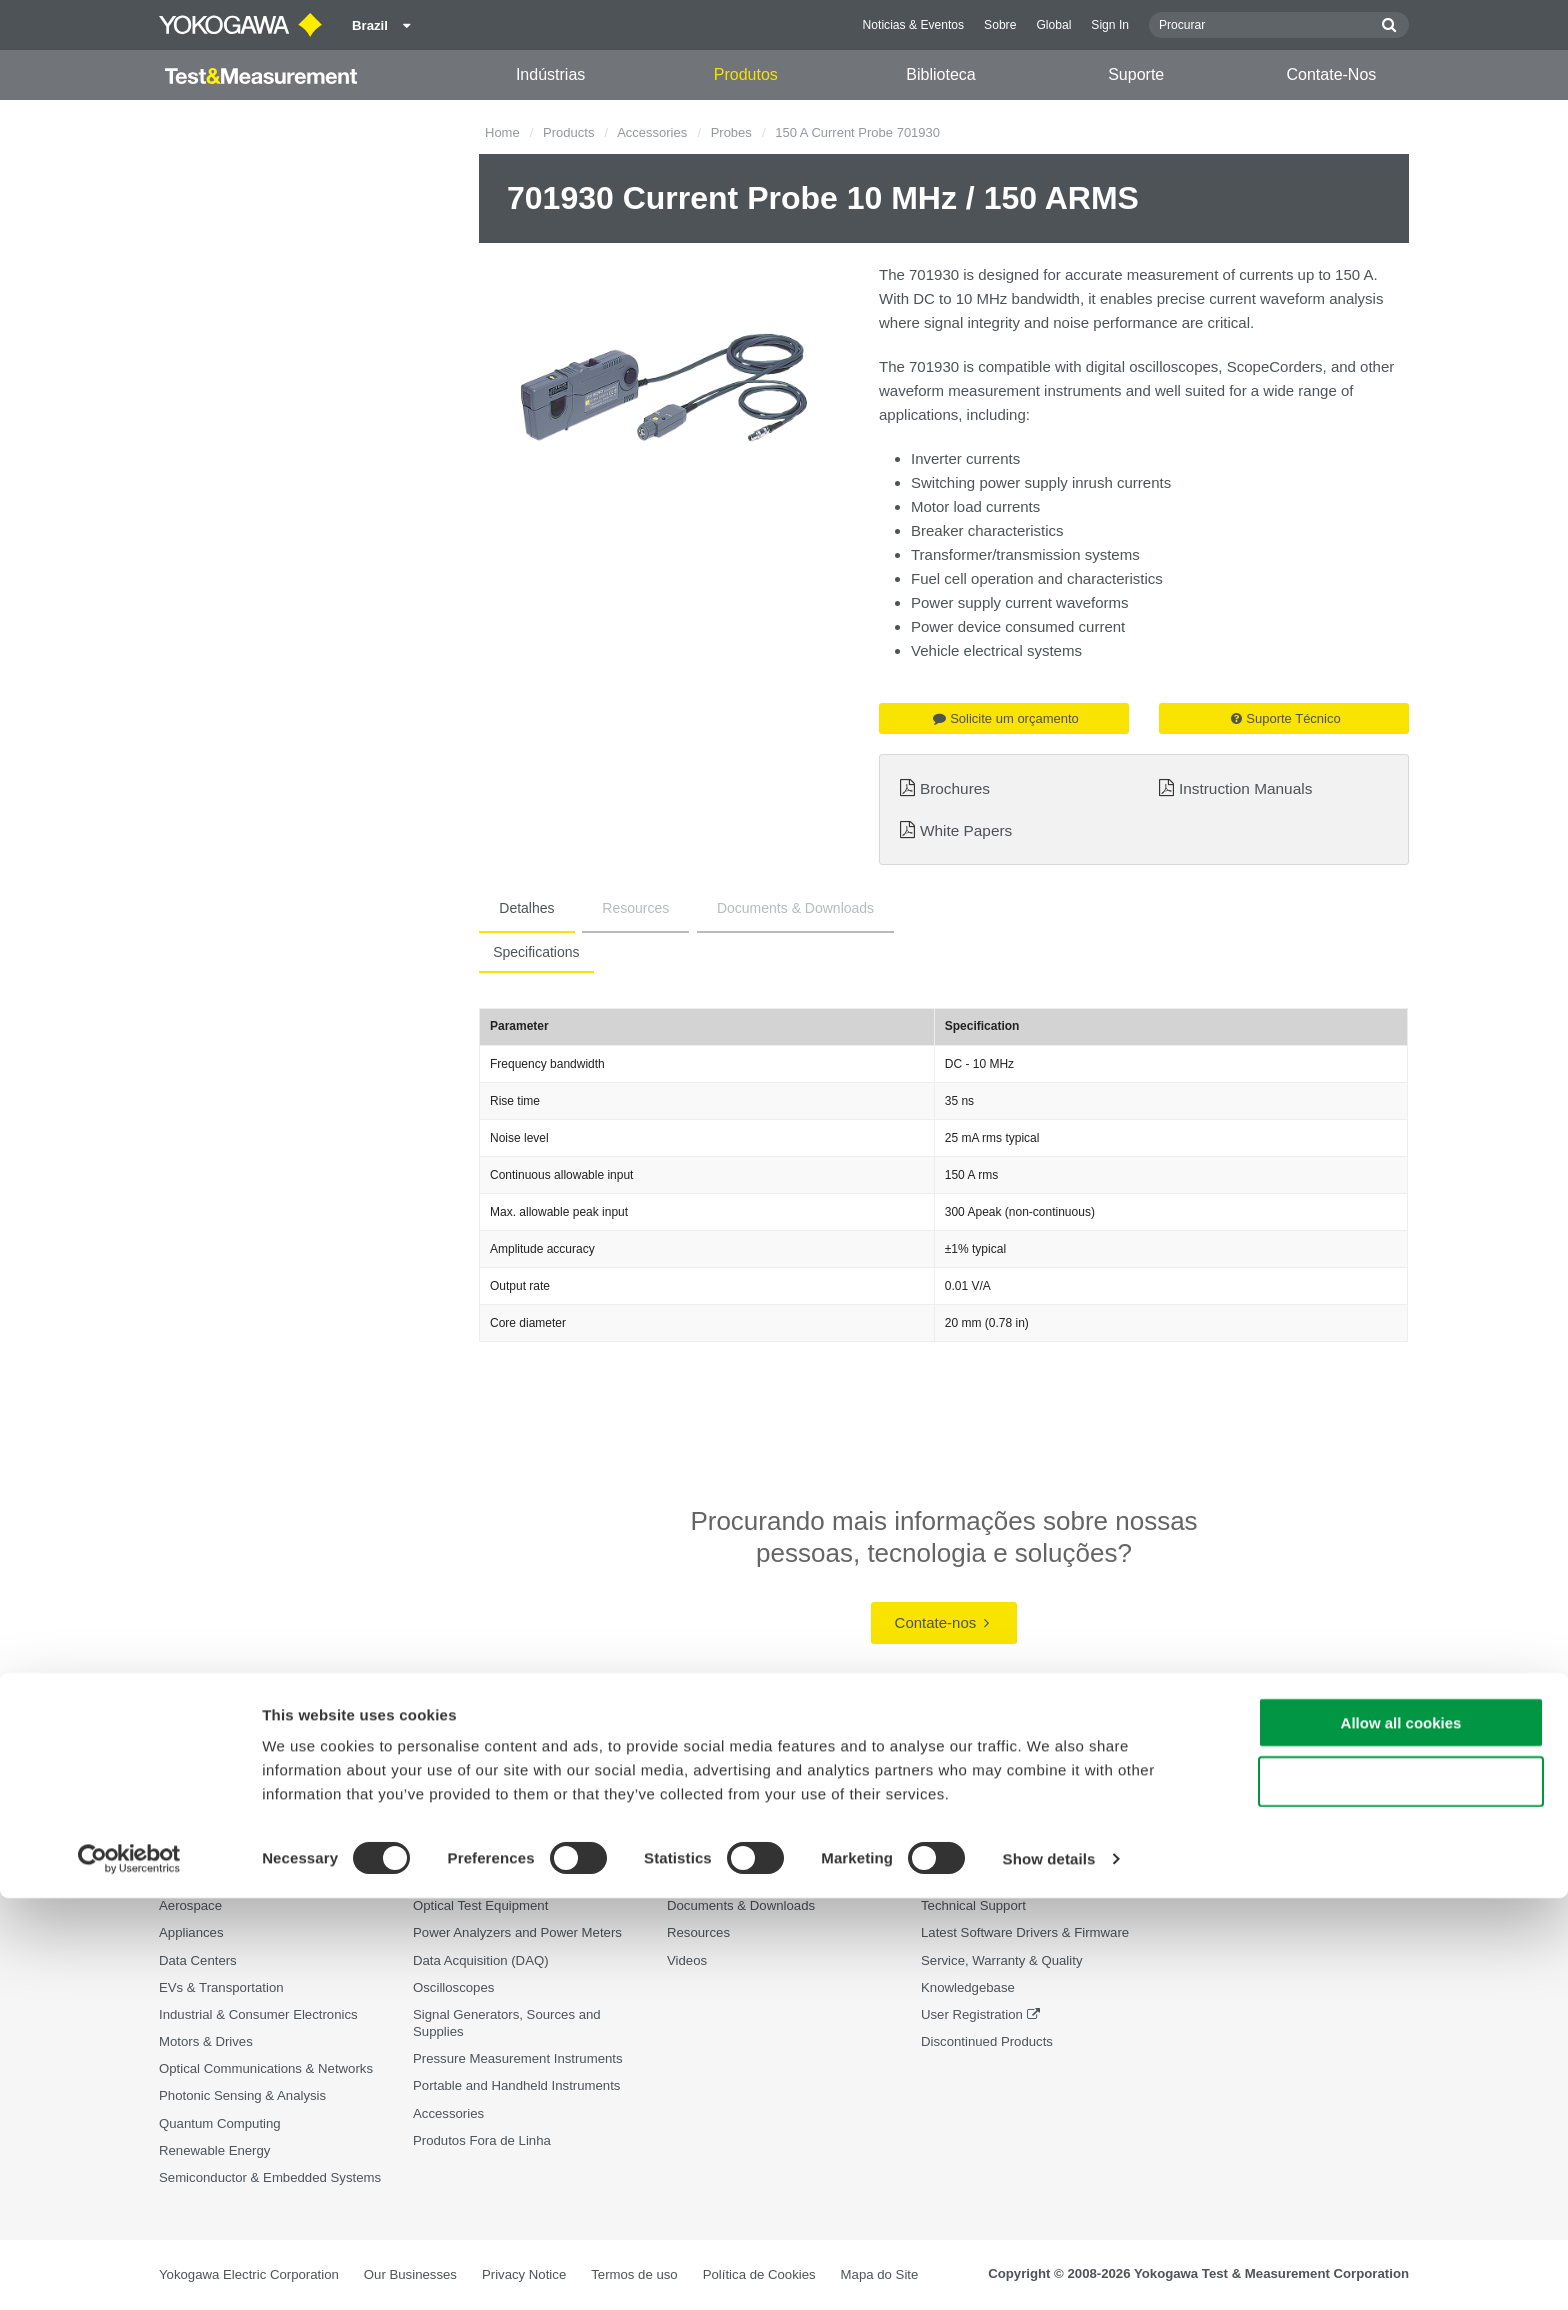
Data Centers (198, 1960)
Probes (731, 132)
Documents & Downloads (734, 908)
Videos (687, 1960)
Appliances (191, 1933)
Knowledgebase (968, 1987)
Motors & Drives (206, 2042)
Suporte (1136, 74)
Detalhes (514, 908)
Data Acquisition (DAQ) (481, 1960)
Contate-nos (942, 1622)
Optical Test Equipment (480, 1906)
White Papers (966, 830)
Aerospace (190, 1906)
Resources (598, 908)
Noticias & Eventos (914, 25)
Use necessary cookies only (1401, 2193)
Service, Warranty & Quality (1001, 1960)
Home (502, 132)
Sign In (1110, 25)
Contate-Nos (1332, 74)
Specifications (530, 952)
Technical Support (973, 1906)
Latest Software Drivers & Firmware (1025, 1933)
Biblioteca (940, 74)
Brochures (955, 788)
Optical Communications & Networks (266, 2069)
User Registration (972, 2015)
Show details (1049, 2270)
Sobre (1000, 25)
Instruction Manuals (1245, 788)
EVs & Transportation (221, 1987)
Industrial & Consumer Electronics (258, 2015)
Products (568, 132)
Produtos (746, 74)
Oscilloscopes (453, 1987)
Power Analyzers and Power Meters (517, 1933)
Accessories (652, 132)
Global (1053, 25)
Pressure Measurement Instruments (518, 2059)
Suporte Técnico (1285, 718)
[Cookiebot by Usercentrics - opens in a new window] (129, 2271)
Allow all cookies (1401, 2134)
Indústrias (550, 74)
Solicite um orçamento (1006, 718)
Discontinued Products (987, 2042)
